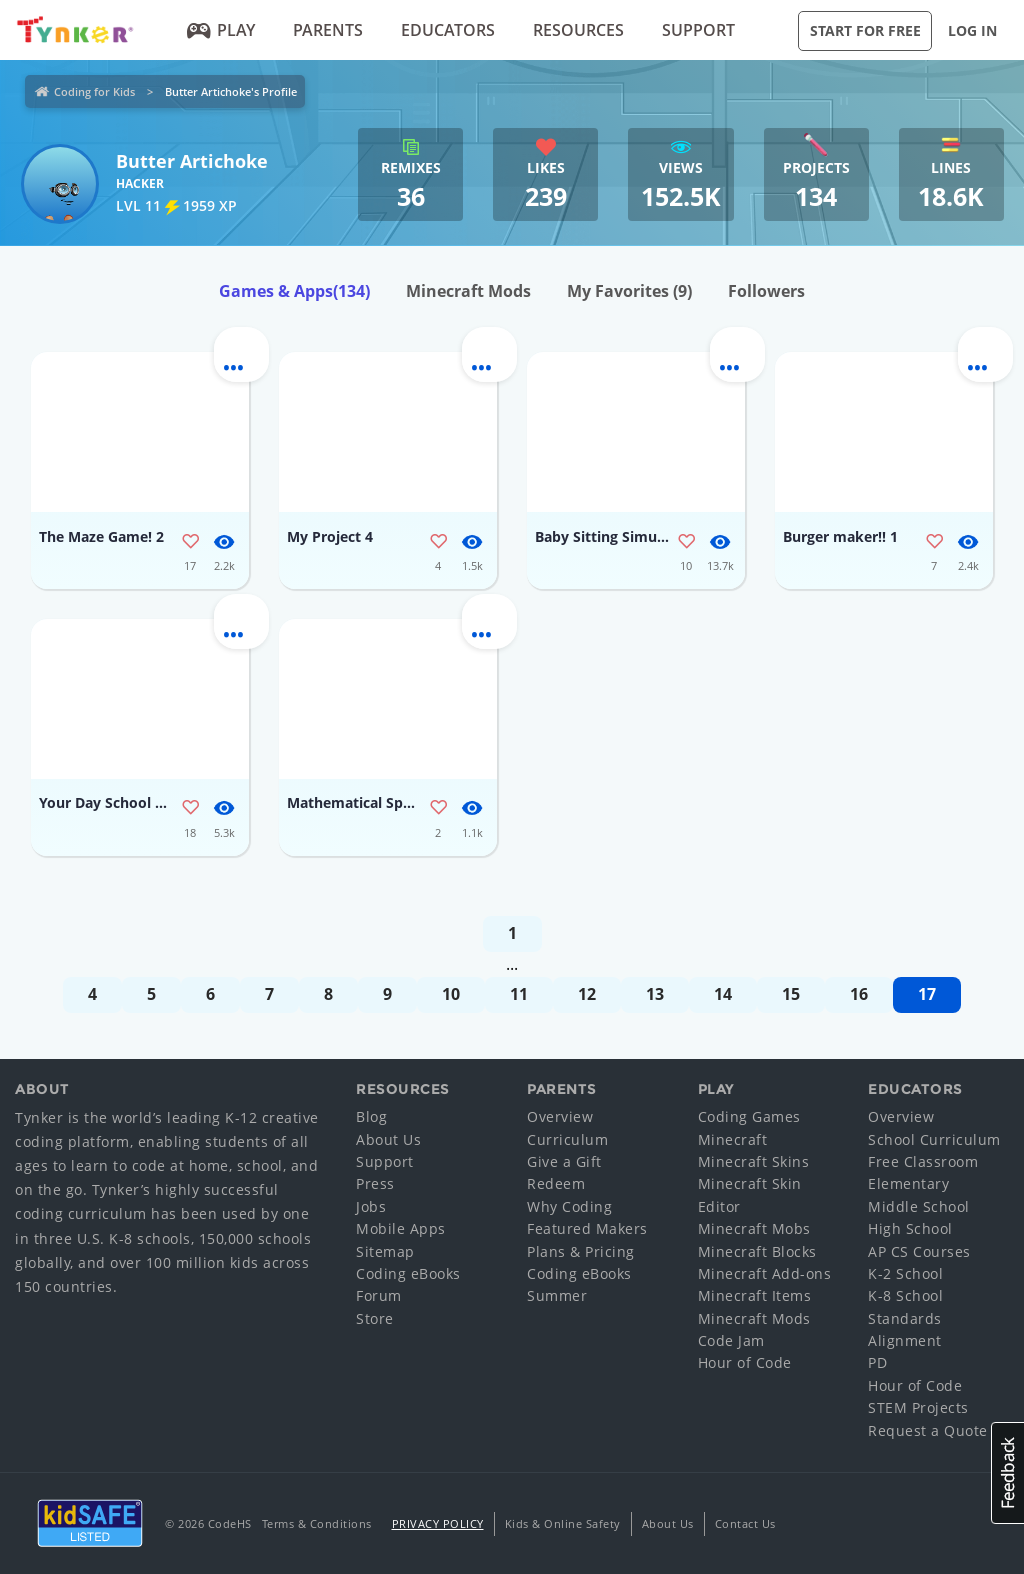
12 (587, 994)
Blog (371, 1116)
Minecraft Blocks (757, 1251)
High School (910, 1228)
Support (698, 30)
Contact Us (745, 1523)
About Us (388, 1139)
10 (451, 994)
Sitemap (385, 1251)
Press (375, 1183)
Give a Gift (564, 1161)
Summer (557, 1295)
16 (859, 994)
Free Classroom (923, 1161)
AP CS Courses (919, 1251)
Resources (578, 30)
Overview (560, 1116)
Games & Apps (294, 291)
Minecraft (733, 1139)
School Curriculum (934, 1139)
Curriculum (567, 1139)
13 (655, 994)
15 (791, 994)
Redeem (556, 1183)
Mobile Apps (401, 1228)
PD (877, 1362)
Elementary (908, 1183)
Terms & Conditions (317, 1523)
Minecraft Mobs (754, 1228)
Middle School (919, 1206)
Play (221, 30)
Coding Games (749, 1116)
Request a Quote (928, 1430)
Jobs (371, 1206)
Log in (972, 30)
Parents (328, 30)
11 (519, 994)
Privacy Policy (438, 1523)
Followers (766, 291)
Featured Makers (587, 1228)
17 (927, 994)
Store (375, 1318)
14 (723, 994)
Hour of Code (745, 1362)
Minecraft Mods (468, 291)
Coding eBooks (408, 1273)
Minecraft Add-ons (765, 1273)
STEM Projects (918, 1407)
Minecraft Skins (754, 1161)
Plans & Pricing (581, 1251)
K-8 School (905, 1295)
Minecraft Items (755, 1295)
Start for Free (865, 30)
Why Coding (569, 1206)
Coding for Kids (94, 91)
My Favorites (629, 291)
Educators (448, 30)
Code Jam (731, 1340)
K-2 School (905, 1273)
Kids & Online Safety (563, 1523)
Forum (379, 1295)
